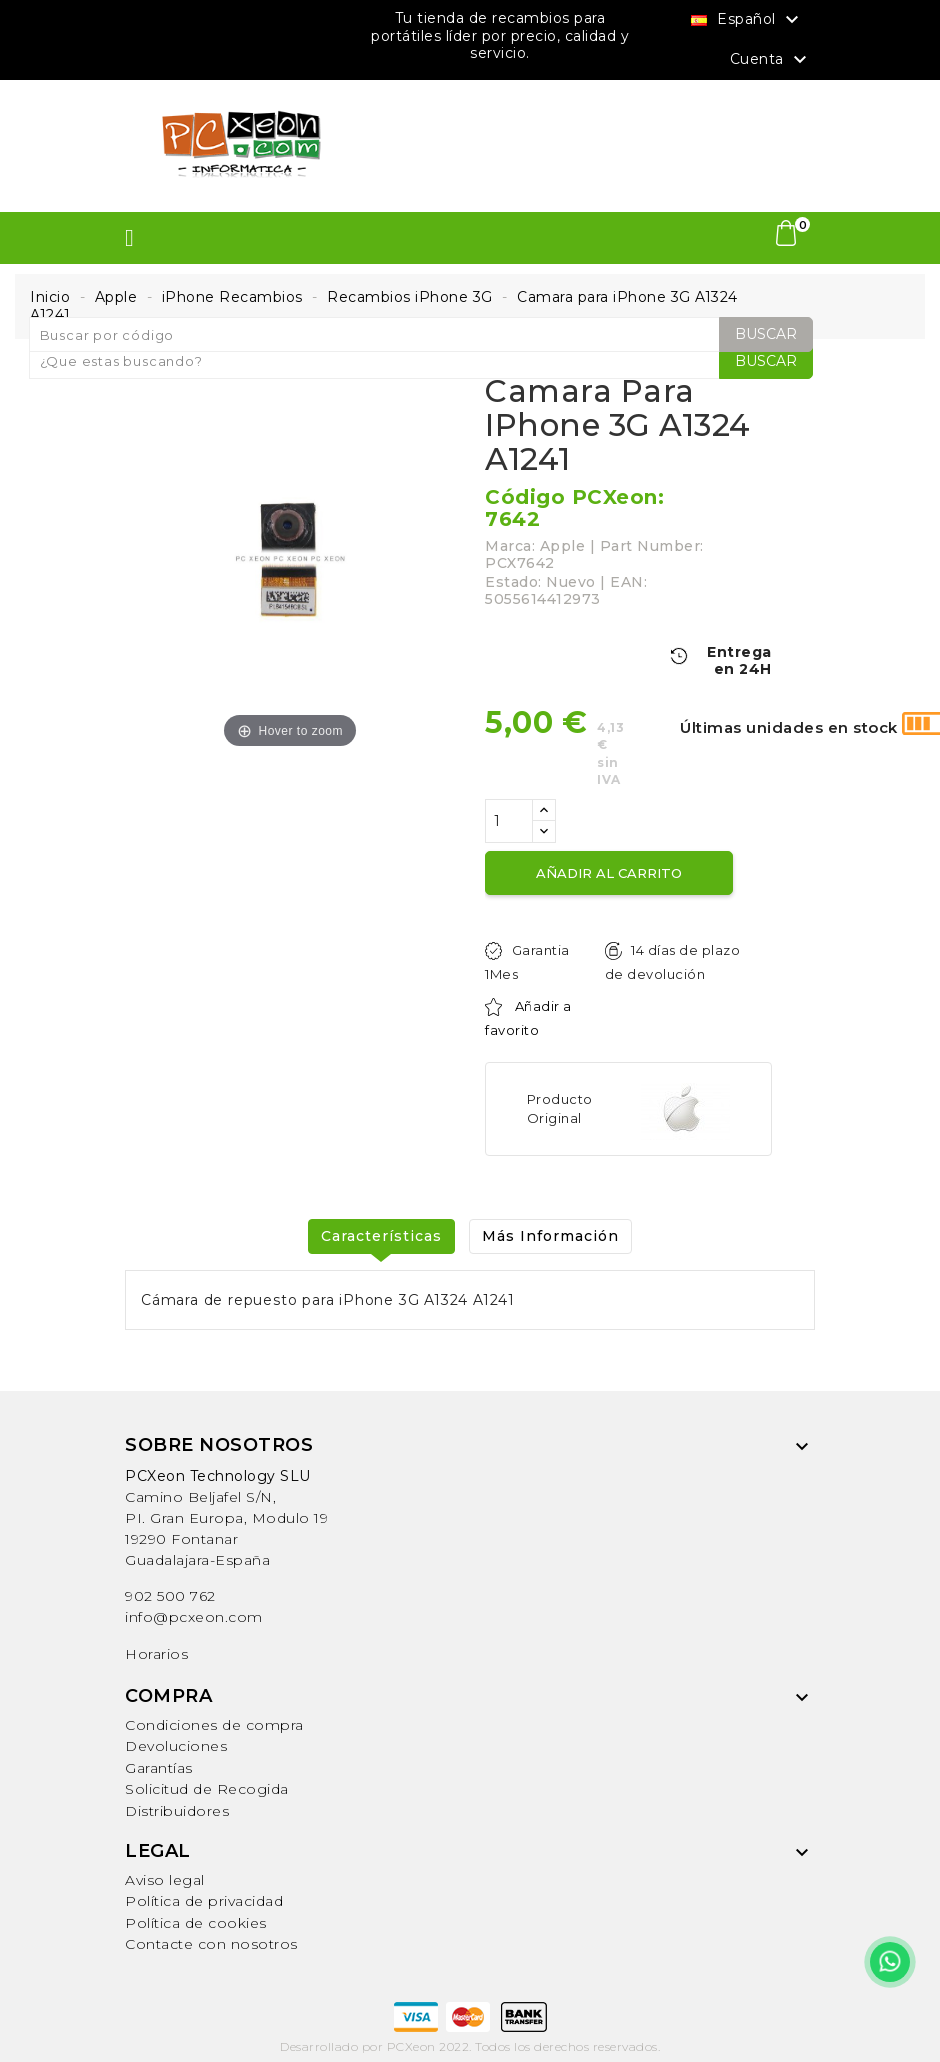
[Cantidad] (509, 821)
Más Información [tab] (550, 1236)
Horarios (156, 1654)
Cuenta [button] (771, 60)
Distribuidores (177, 1811)
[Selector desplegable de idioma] (747, 19)
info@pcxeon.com (194, 1617)
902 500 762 (170, 1596)
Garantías (159, 1768)
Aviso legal (165, 1880)
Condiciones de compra (214, 1725)
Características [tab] (381, 1236)
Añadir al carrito (609, 873)
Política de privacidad (204, 1901)
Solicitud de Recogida (207, 1789)
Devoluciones (176, 1746)
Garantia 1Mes (527, 962)
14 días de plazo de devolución (672, 962)
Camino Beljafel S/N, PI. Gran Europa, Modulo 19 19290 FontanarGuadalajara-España (226, 1518)
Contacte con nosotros (211, 1944)
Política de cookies (196, 1923)
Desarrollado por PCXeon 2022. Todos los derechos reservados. (470, 2046)
